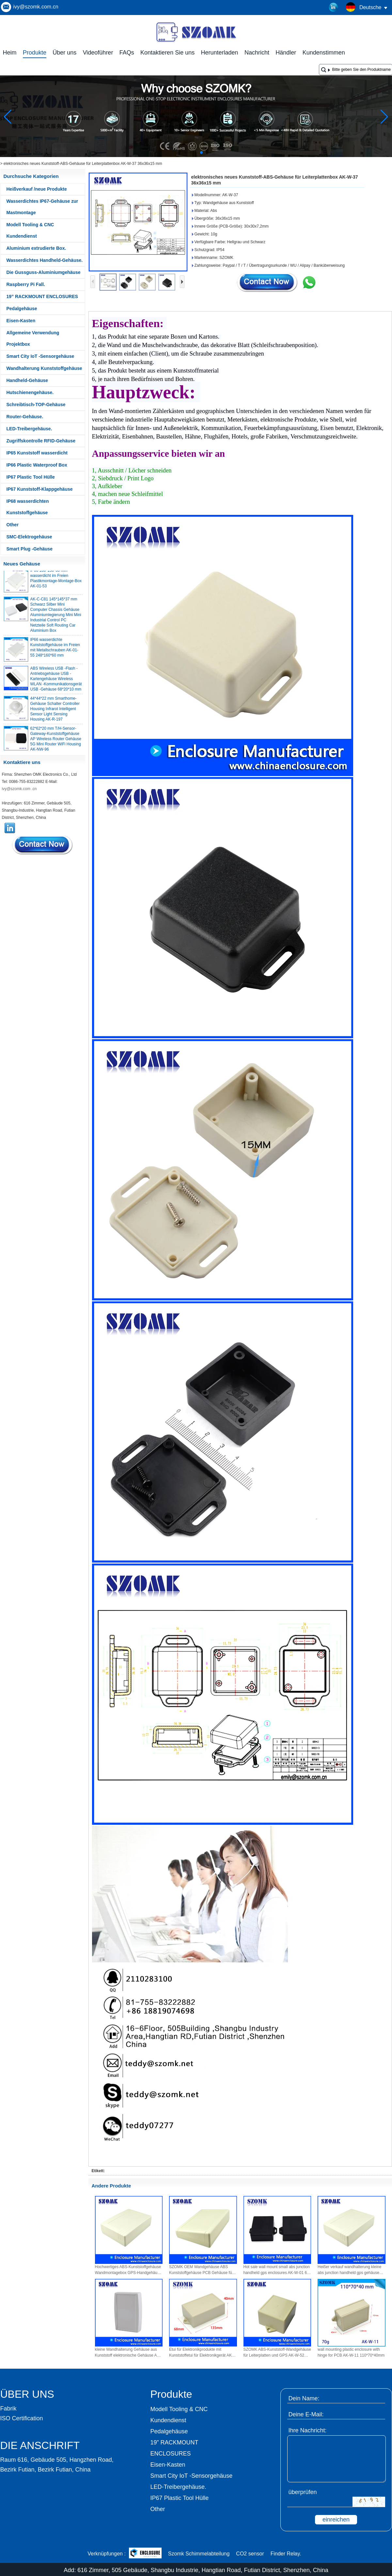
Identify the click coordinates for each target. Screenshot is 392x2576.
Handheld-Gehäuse (27, 380)
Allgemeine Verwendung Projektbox (33, 338)
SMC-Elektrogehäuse (29, 536)
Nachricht (256, 52)
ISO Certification (21, 2418)
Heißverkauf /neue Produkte (37, 189)
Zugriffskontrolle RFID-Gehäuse (41, 440)
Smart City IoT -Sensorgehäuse (40, 356)
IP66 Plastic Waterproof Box (37, 465)
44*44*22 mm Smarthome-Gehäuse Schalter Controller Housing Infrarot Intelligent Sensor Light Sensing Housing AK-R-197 (55, 711)
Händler (285, 52)
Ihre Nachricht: (308, 2430)
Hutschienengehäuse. (30, 392)
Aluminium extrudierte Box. (36, 248)
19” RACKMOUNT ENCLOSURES (42, 296)
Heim (10, 52)
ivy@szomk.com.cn (35, 6)
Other (13, 524)
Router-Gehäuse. (25, 416)
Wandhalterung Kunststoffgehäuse (44, 368)
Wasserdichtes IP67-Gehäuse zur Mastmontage (42, 207)
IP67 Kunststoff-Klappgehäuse (40, 489)
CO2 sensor (250, 2553)
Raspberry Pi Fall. (26, 284)
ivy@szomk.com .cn (19, 789)
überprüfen (303, 2492)
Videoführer (98, 52)
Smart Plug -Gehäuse (30, 548)
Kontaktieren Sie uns (167, 52)
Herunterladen (219, 52)
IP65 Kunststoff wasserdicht (37, 452)
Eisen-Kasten (21, 320)
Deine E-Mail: (306, 2414)
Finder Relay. (286, 2553)
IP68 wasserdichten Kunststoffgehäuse (28, 507)
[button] (185, 152)
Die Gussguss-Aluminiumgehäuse (44, 272)
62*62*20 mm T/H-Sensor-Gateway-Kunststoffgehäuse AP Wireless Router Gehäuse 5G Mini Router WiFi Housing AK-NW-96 (56, 741)
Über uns (64, 52)
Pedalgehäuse (22, 308)
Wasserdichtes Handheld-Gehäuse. (45, 260)
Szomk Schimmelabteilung (199, 2553)
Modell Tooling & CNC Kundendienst (30, 230)
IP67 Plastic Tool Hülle (31, 477)
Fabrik (8, 2408)
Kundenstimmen (324, 52)
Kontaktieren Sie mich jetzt (42, 845)
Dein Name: (304, 2398)
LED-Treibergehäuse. (29, 428)
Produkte (34, 52)
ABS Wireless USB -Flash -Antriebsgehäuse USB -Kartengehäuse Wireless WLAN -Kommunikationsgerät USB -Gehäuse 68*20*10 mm (56, 681)
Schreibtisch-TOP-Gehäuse (36, 404)
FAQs (126, 52)
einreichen (336, 2519)
